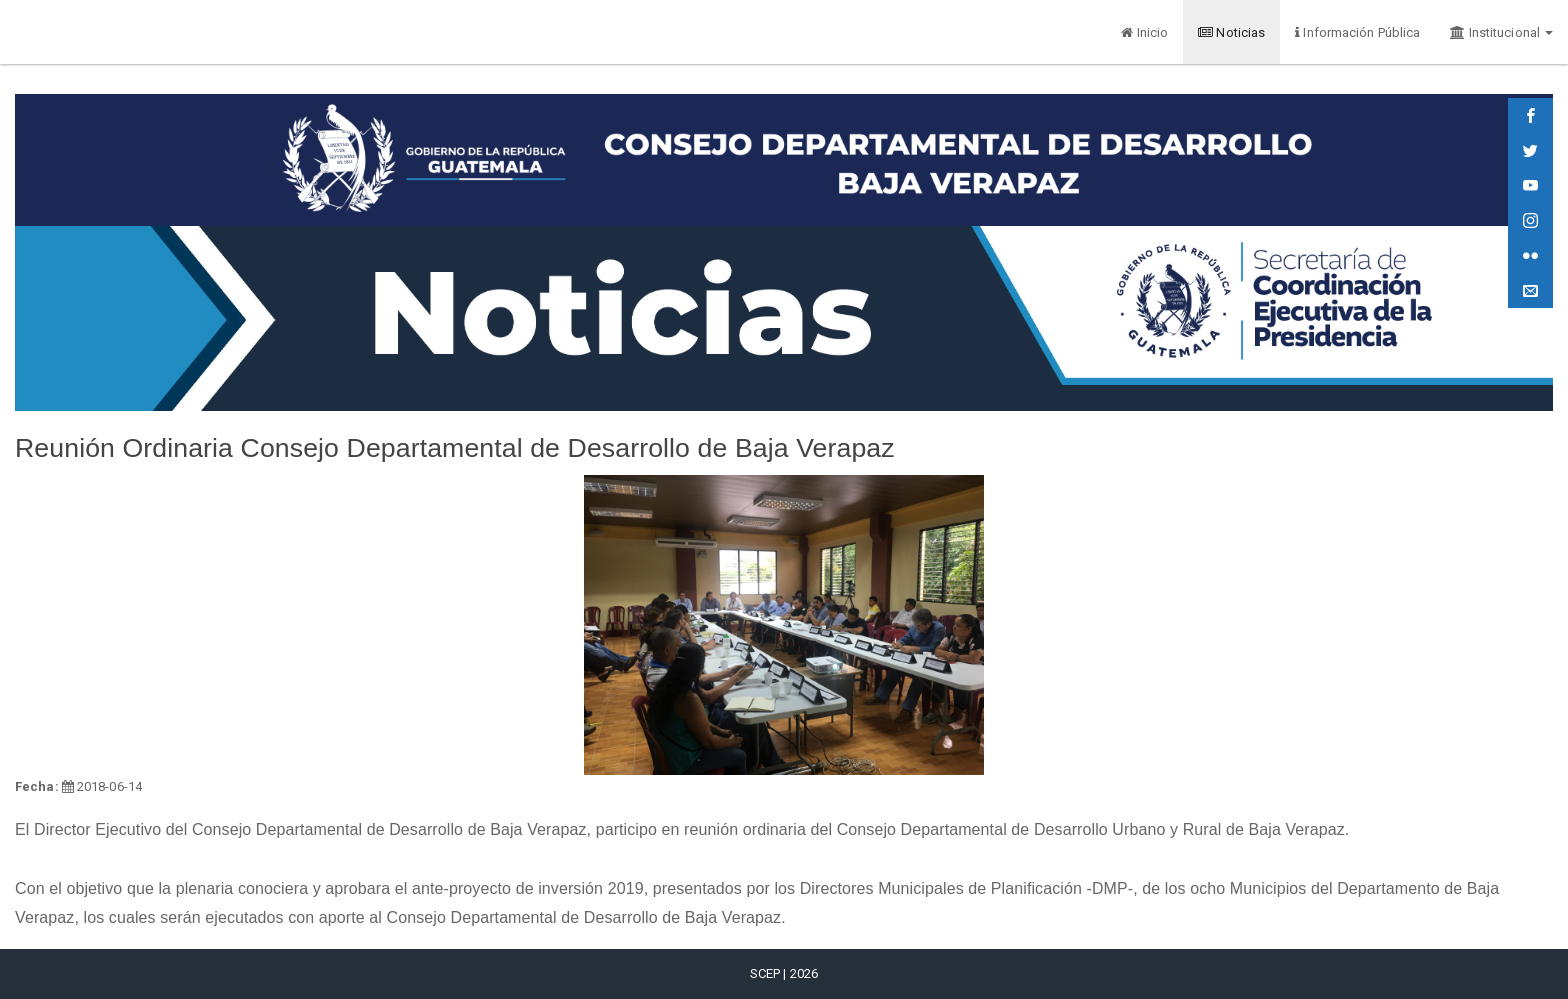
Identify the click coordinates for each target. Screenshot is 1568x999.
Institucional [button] (1501, 32)
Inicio (1144, 32)
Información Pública (1357, 32)
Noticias (1231, 32)
